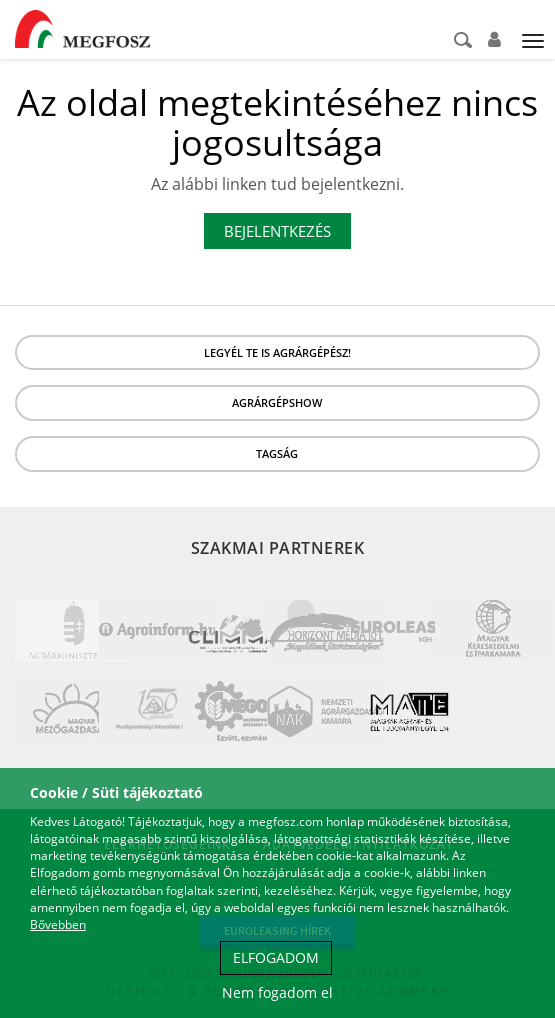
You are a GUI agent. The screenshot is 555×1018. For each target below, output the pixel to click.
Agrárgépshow (277, 402)
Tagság (277, 453)
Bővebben (58, 924)
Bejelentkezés (277, 231)
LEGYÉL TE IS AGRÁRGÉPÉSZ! (277, 352)
